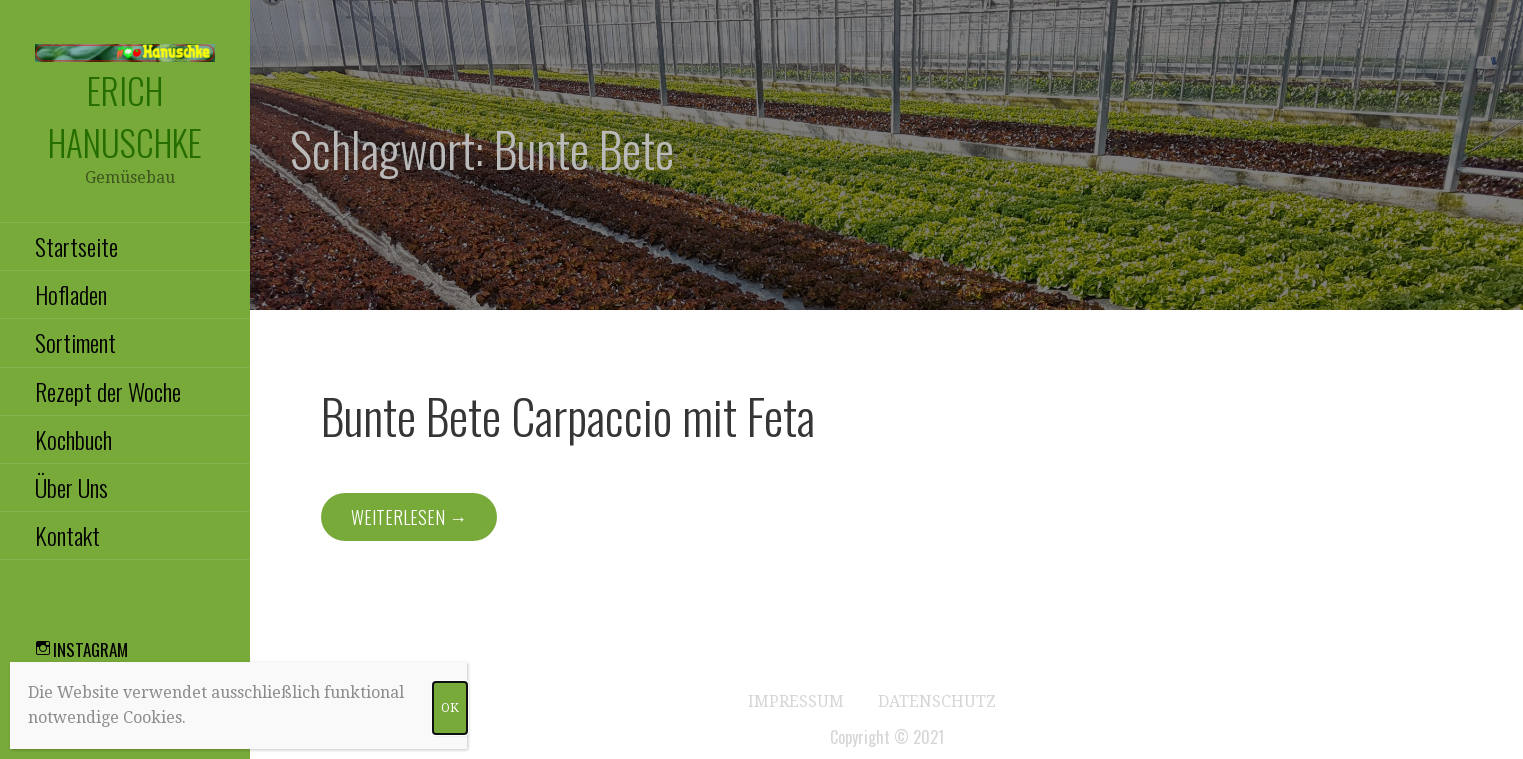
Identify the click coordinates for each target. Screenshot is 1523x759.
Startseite (76, 246)
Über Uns (71, 487)
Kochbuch (73, 439)
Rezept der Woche (108, 391)
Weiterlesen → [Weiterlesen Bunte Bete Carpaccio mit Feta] (409, 517)
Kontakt (67, 535)
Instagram (90, 649)
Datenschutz (937, 701)
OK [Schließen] (450, 708)
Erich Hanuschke (125, 116)
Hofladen (71, 294)
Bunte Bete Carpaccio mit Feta (568, 415)
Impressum (796, 701)
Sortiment (75, 342)
